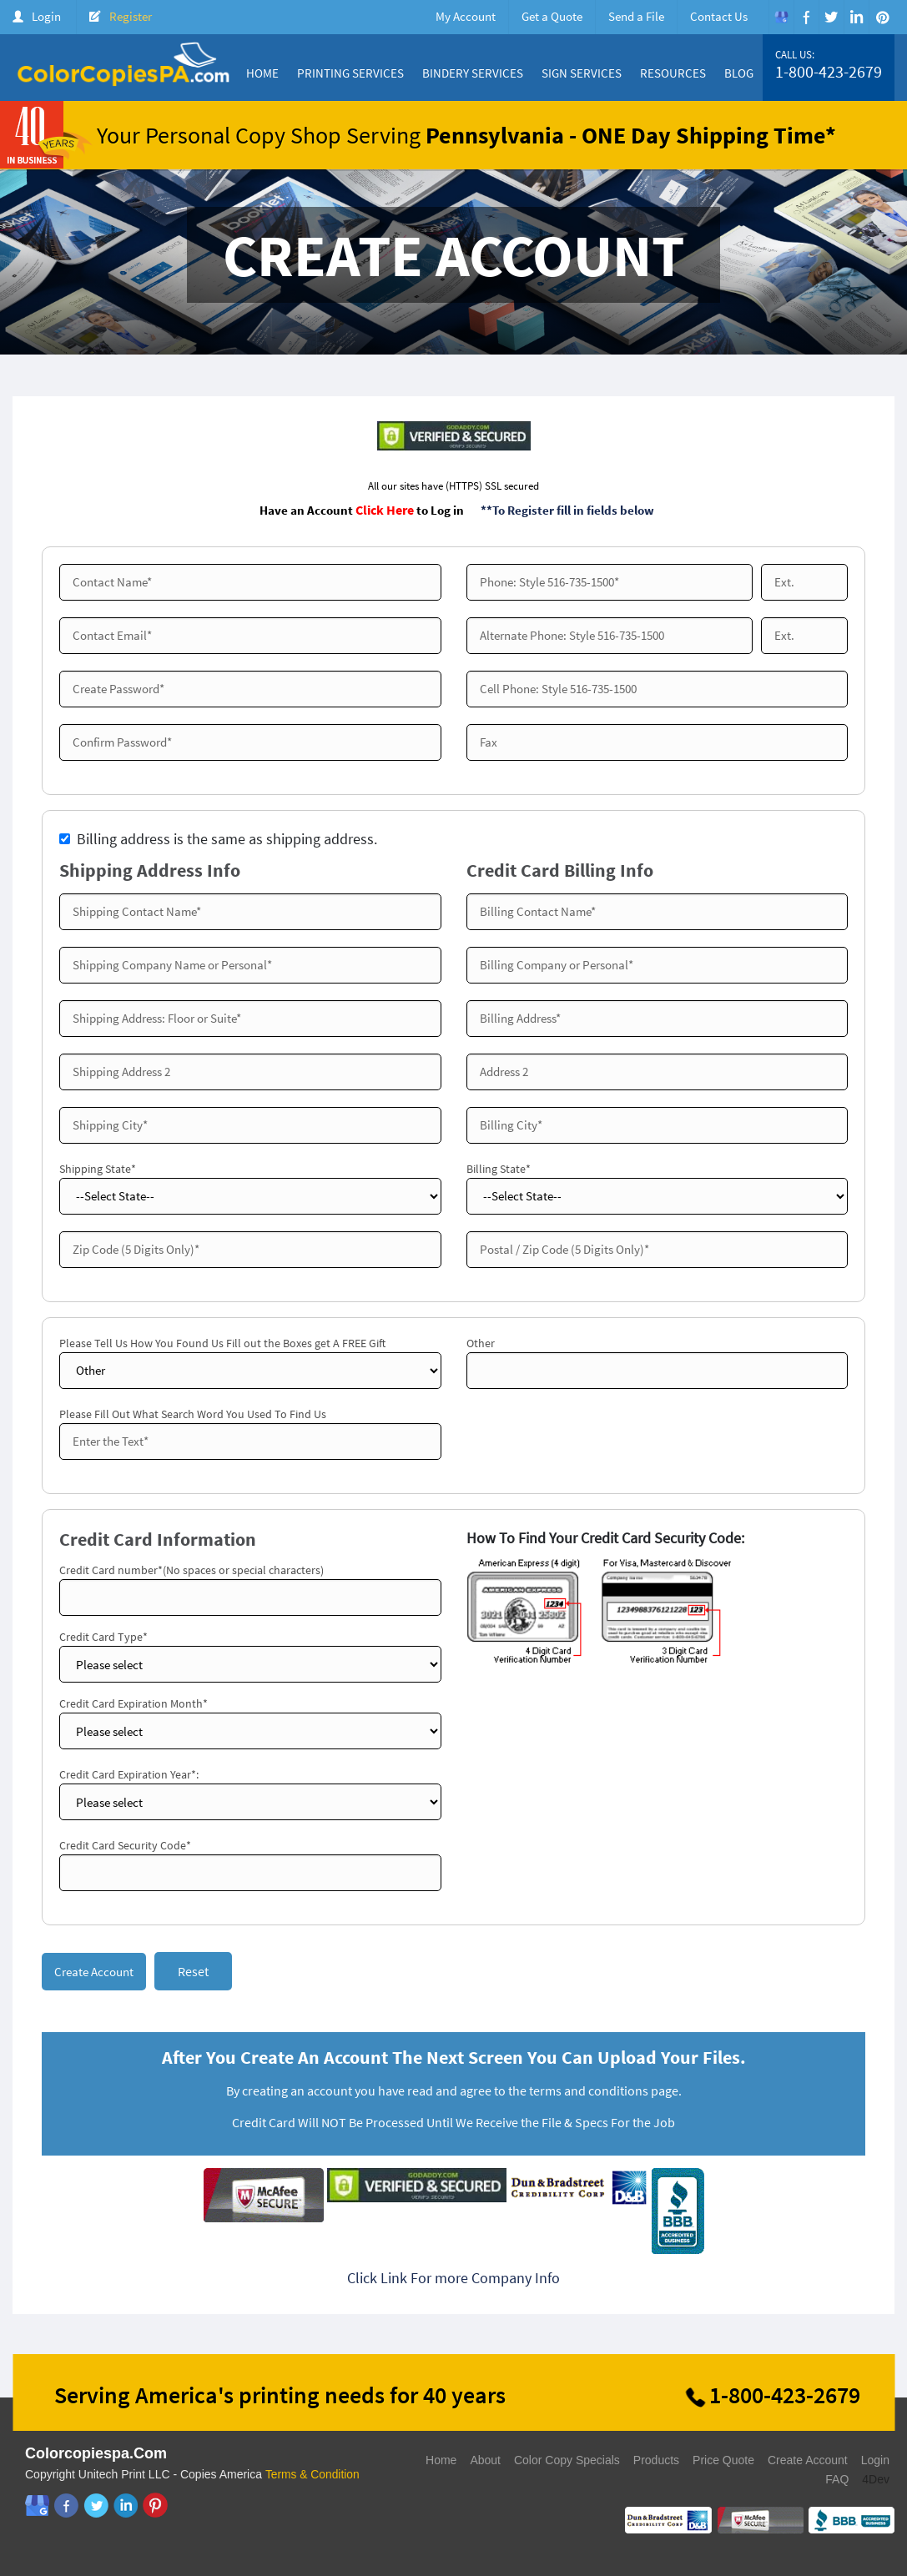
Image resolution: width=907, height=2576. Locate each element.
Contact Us (719, 16)
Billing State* (498, 1168)
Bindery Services (472, 73)
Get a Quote (552, 16)
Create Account (808, 2461)
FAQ (837, 2481)
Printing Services (350, 73)
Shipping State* (97, 1168)
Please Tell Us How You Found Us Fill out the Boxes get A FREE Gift (222, 1343)
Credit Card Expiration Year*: (129, 1774)
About (485, 2461)
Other (480, 1343)
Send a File (636, 16)
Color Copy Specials (567, 2461)
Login (46, 16)
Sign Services (582, 73)
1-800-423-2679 (828, 71)
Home (262, 73)
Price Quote (723, 2461)
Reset (193, 1972)
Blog (738, 73)
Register (130, 16)
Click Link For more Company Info (453, 2279)
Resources (673, 73)
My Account (466, 16)
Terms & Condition (312, 2476)
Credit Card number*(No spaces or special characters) (191, 1569)
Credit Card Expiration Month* (133, 1703)
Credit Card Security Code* (125, 1845)
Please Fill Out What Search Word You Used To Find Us (192, 1413)
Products (656, 2461)
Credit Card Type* (103, 1636)
